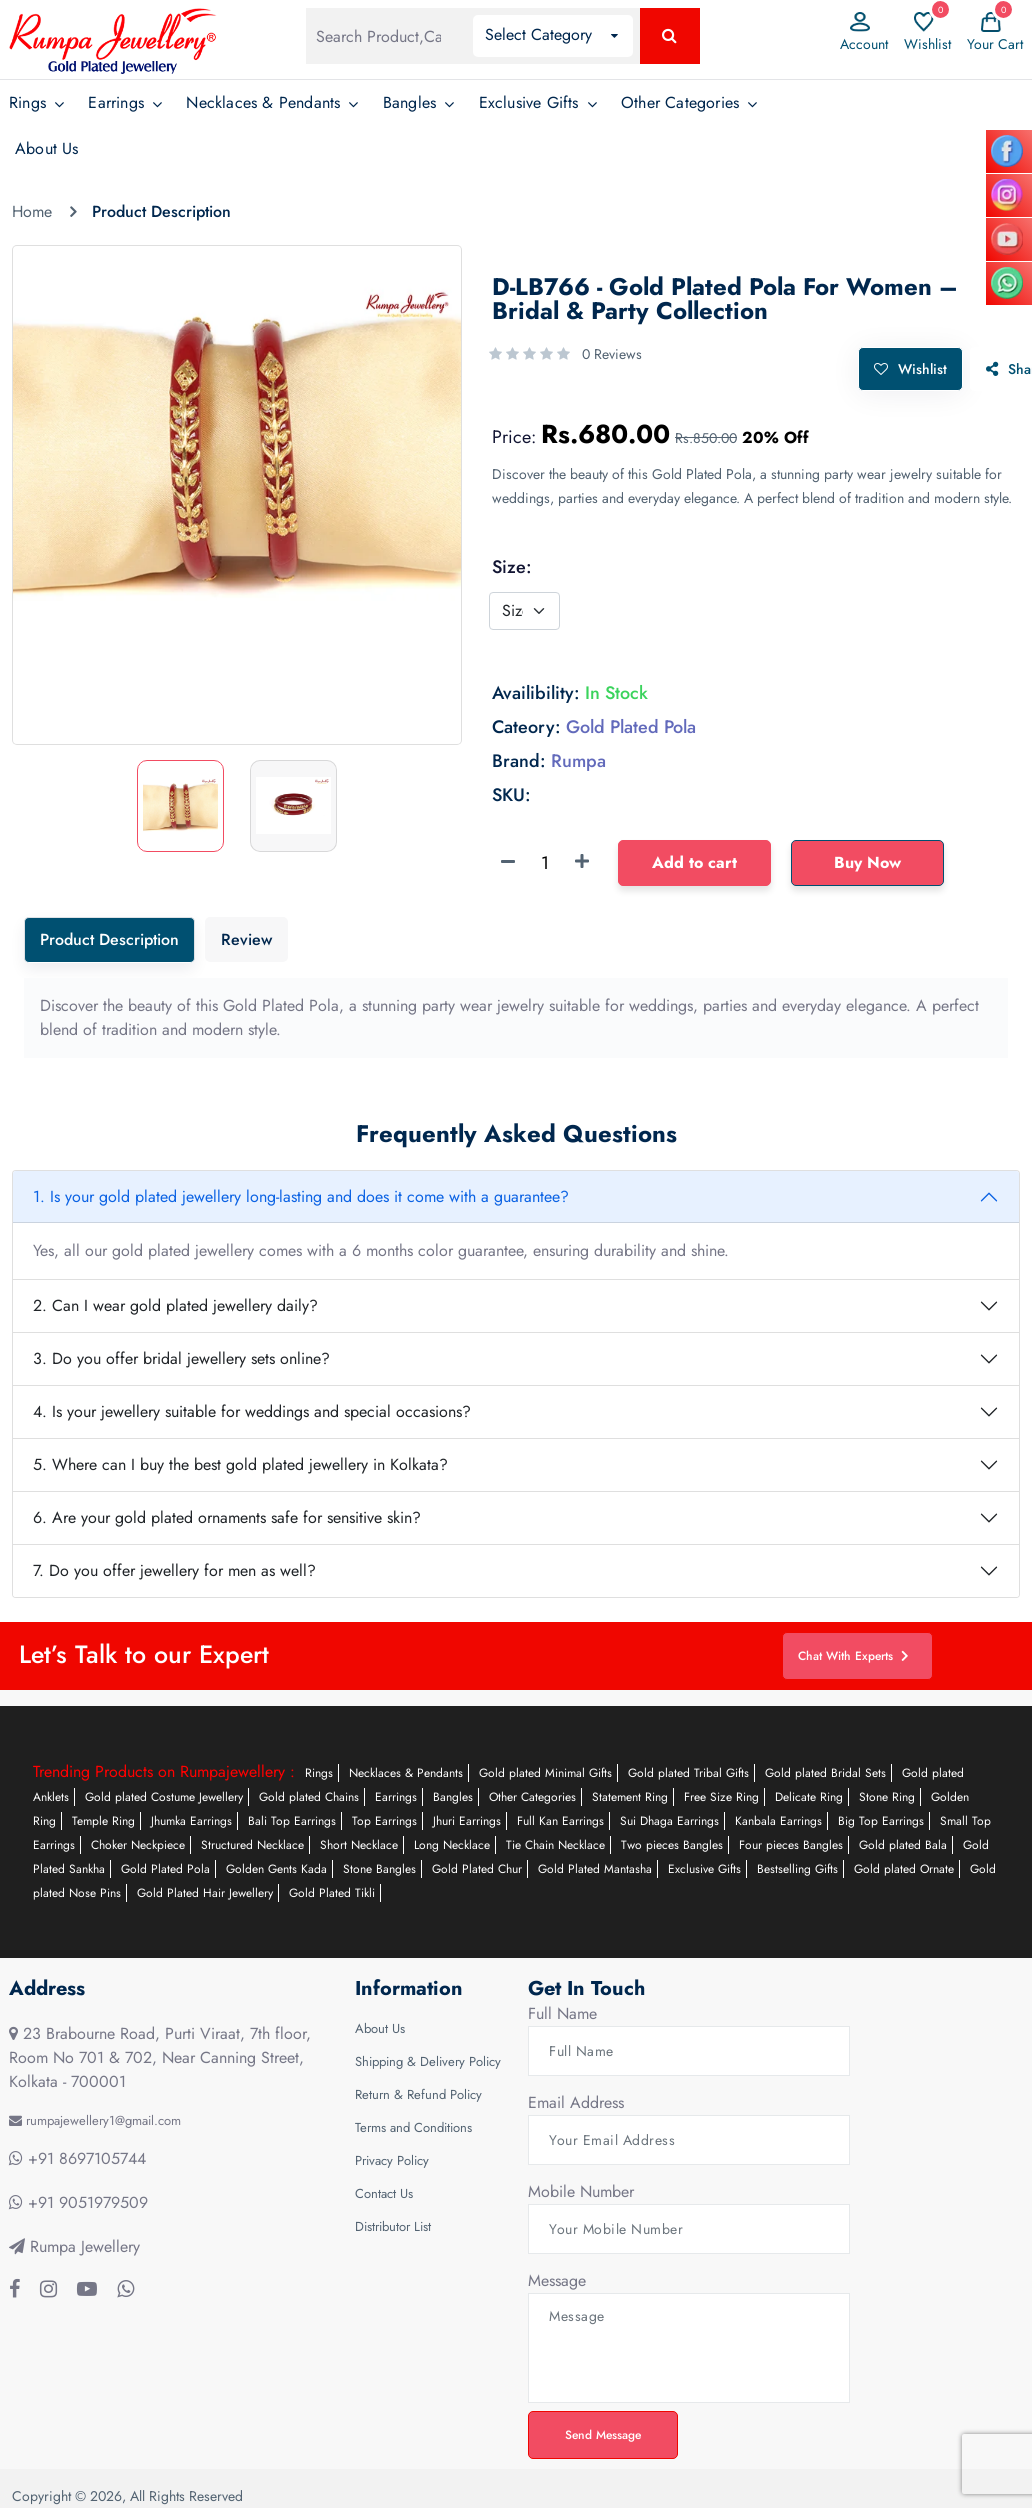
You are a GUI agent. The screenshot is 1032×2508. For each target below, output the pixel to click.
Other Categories (680, 102)
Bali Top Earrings (292, 1821)
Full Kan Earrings (560, 1821)
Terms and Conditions (413, 2127)
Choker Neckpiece (138, 1845)
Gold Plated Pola (165, 1869)
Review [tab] (246, 939)
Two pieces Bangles (672, 1845)
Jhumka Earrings (191, 1821)
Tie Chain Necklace (555, 1845)
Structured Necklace (252, 1845)
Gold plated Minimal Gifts (545, 1773)
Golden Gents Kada (276, 1869)
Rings (27, 102)
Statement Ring (630, 1797)
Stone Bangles (379, 1869)
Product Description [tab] (109, 939)
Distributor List (393, 2226)
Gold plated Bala (903, 1845)
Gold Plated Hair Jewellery (205, 1893)
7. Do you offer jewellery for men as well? (174, 1570)
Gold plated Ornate (904, 1869)
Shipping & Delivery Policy (428, 2061)
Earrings (116, 102)
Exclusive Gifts (529, 102)
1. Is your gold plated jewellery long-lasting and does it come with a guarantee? (301, 1196)
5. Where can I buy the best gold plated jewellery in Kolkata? (240, 1464)
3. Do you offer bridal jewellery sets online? (181, 1358)
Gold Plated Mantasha (595, 1869)
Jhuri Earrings (467, 1821)
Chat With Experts (855, 1655)
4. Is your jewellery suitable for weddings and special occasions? (252, 1411)
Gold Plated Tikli (332, 1893)
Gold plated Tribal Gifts (688, 1773)
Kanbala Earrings (778, 1821)
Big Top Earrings (881, 1821)
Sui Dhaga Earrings (669, 1821)
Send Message (604, 2434)
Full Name (562, 2013)
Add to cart (694, 860)
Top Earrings (384, 1821)
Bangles (409, 102)
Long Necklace (452, 1845)
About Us (47, 148)
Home (32, 211)
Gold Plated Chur (477, 1869)
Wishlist (909, 367)
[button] (553, 36)
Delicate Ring (809, 1797)
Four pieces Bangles (791, 1845)
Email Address (576, 2102)
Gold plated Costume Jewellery (164, 1797)
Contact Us (384, 2193)
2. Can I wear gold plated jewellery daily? (175, 1305)
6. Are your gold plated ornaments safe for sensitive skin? (227, 1517)
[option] (237, 446)
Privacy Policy (392, 2160)
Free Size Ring (721, 1797)
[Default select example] (524, 609)
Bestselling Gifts (797, 1869)
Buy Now (867, 860)
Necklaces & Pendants (263, 102)
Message (557, 2280)
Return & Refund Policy (418, 2094)
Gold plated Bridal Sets (825, 1773)
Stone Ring (887, 1797)
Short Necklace (359, 1845)
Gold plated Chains (309, 1797)
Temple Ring (103, 1821)
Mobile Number (581, 2191)
